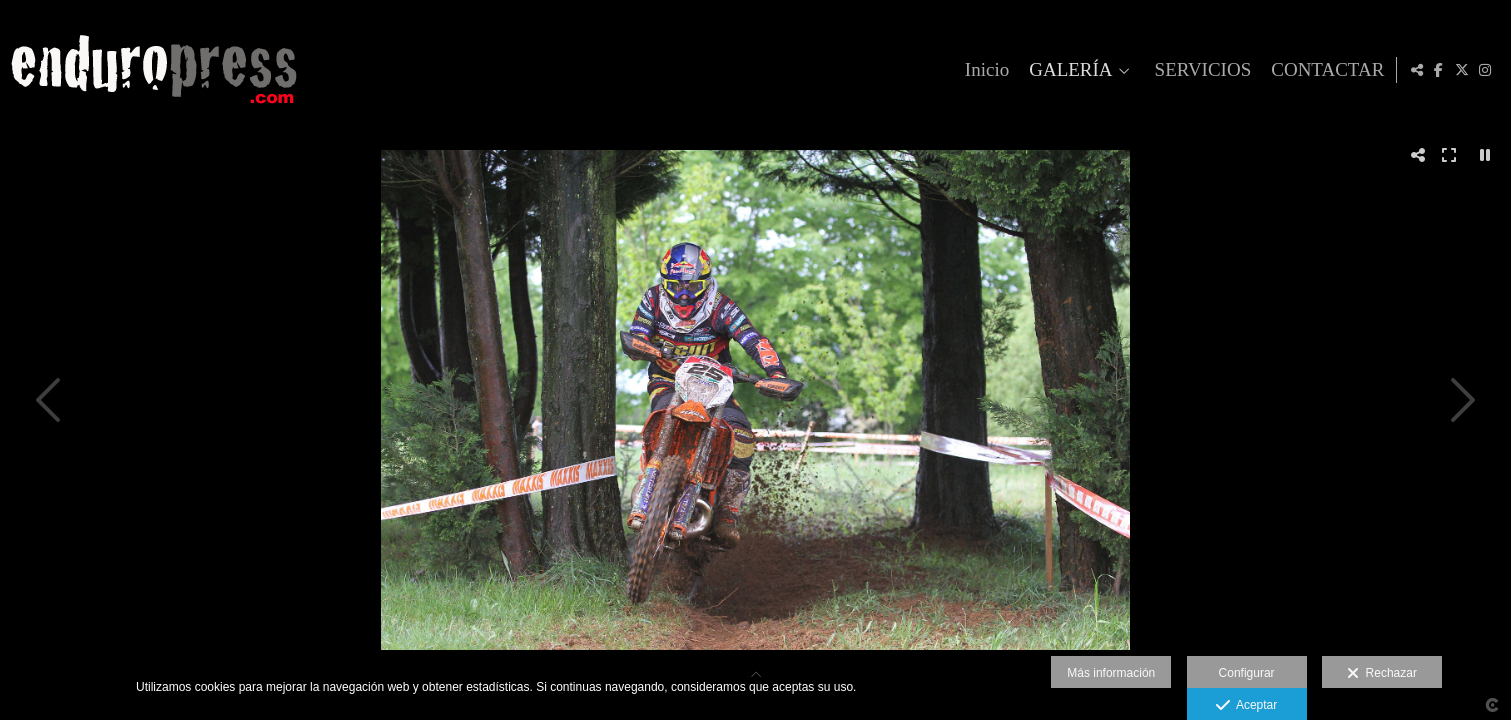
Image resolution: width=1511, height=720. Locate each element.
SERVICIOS (1199, 70)
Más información (1111, 673)
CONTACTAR (1324, 70)
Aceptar (1246, 706)
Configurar (1247, 673)
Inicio (984, 70)
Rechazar (1382, 674)
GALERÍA (1067, 70)
